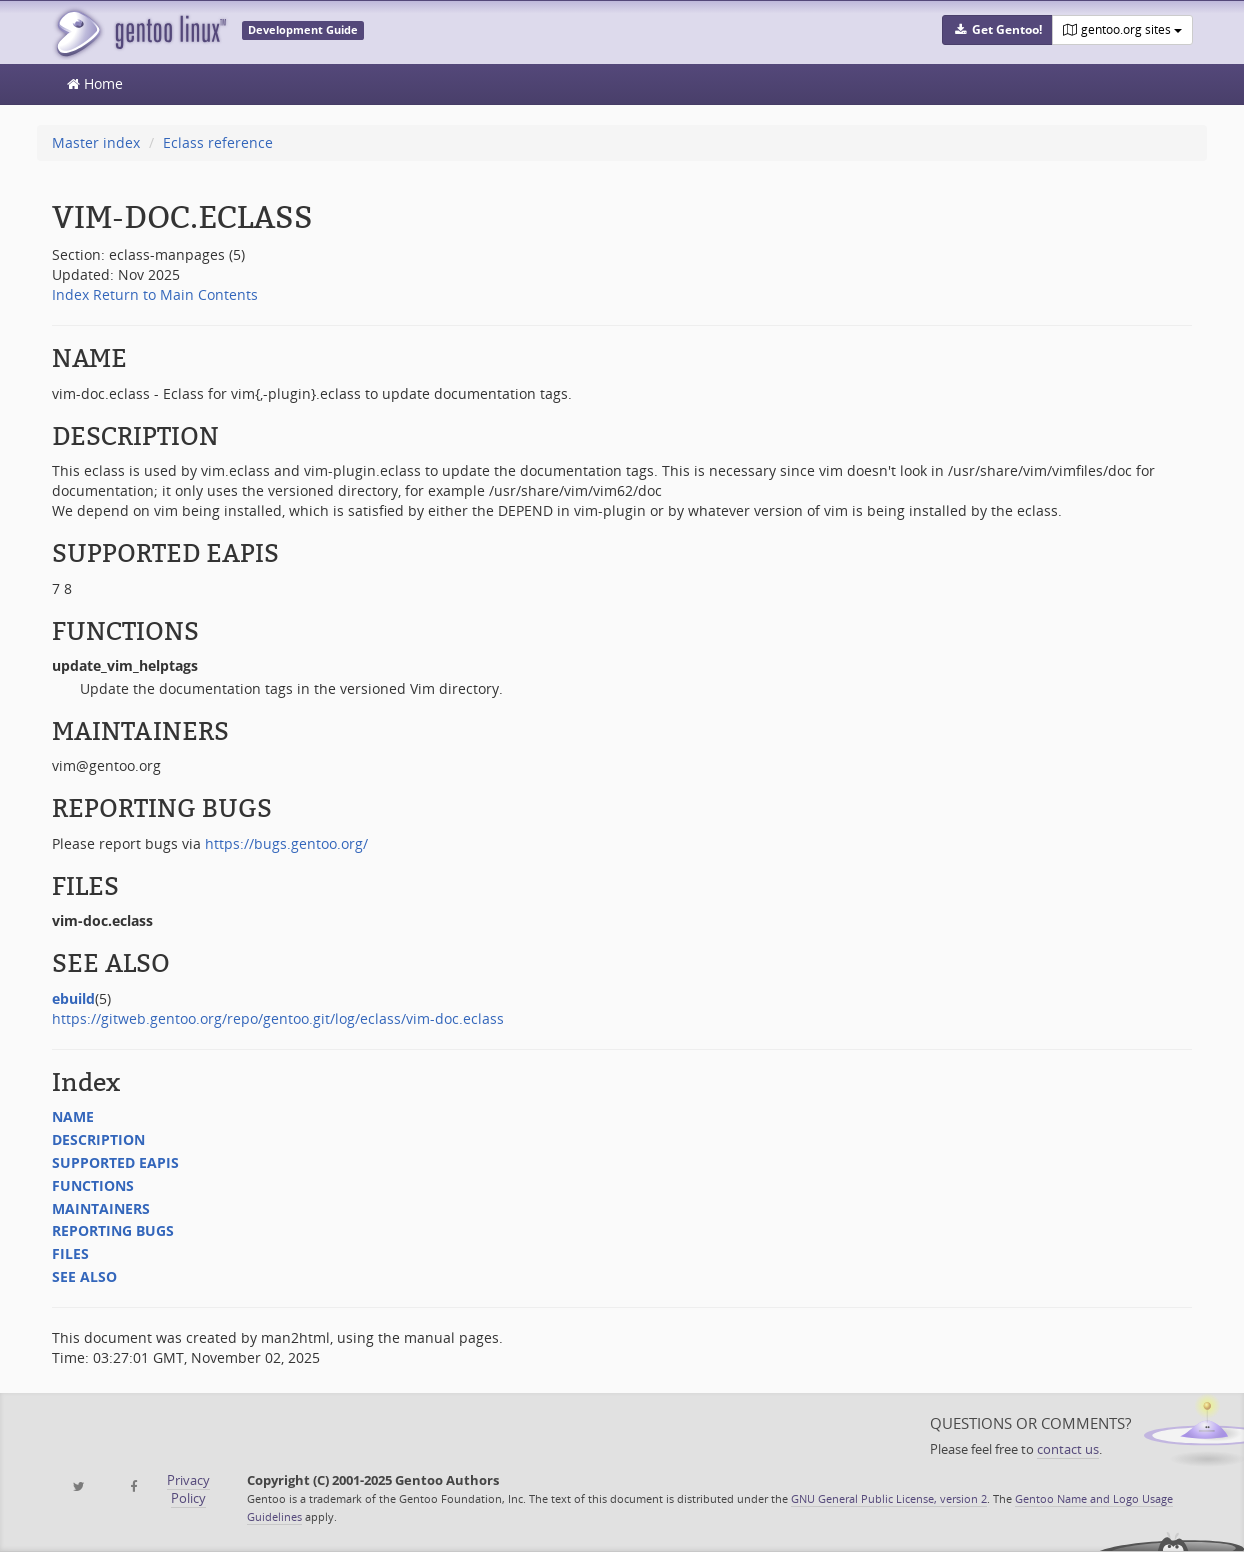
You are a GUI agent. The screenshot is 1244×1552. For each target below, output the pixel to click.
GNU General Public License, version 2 (889, 1498)
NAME (73, 1116)
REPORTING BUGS (113, 1230)
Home (95, 83)
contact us (1068, 1449)
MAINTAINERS (101, 1208)
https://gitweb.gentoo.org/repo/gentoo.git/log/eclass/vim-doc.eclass (278, 1018)
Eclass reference (218, 142)
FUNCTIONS (93, 1185)
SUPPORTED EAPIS (115, 1162)
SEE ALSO (84, 1276)
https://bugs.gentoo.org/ (286, 843)
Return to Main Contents (175, 294)
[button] (997, 30)
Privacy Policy (188, 1489)
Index (70, 294)
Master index (96, 142)
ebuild (73, 998)
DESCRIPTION (98, 1139)
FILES (70, 1253)
